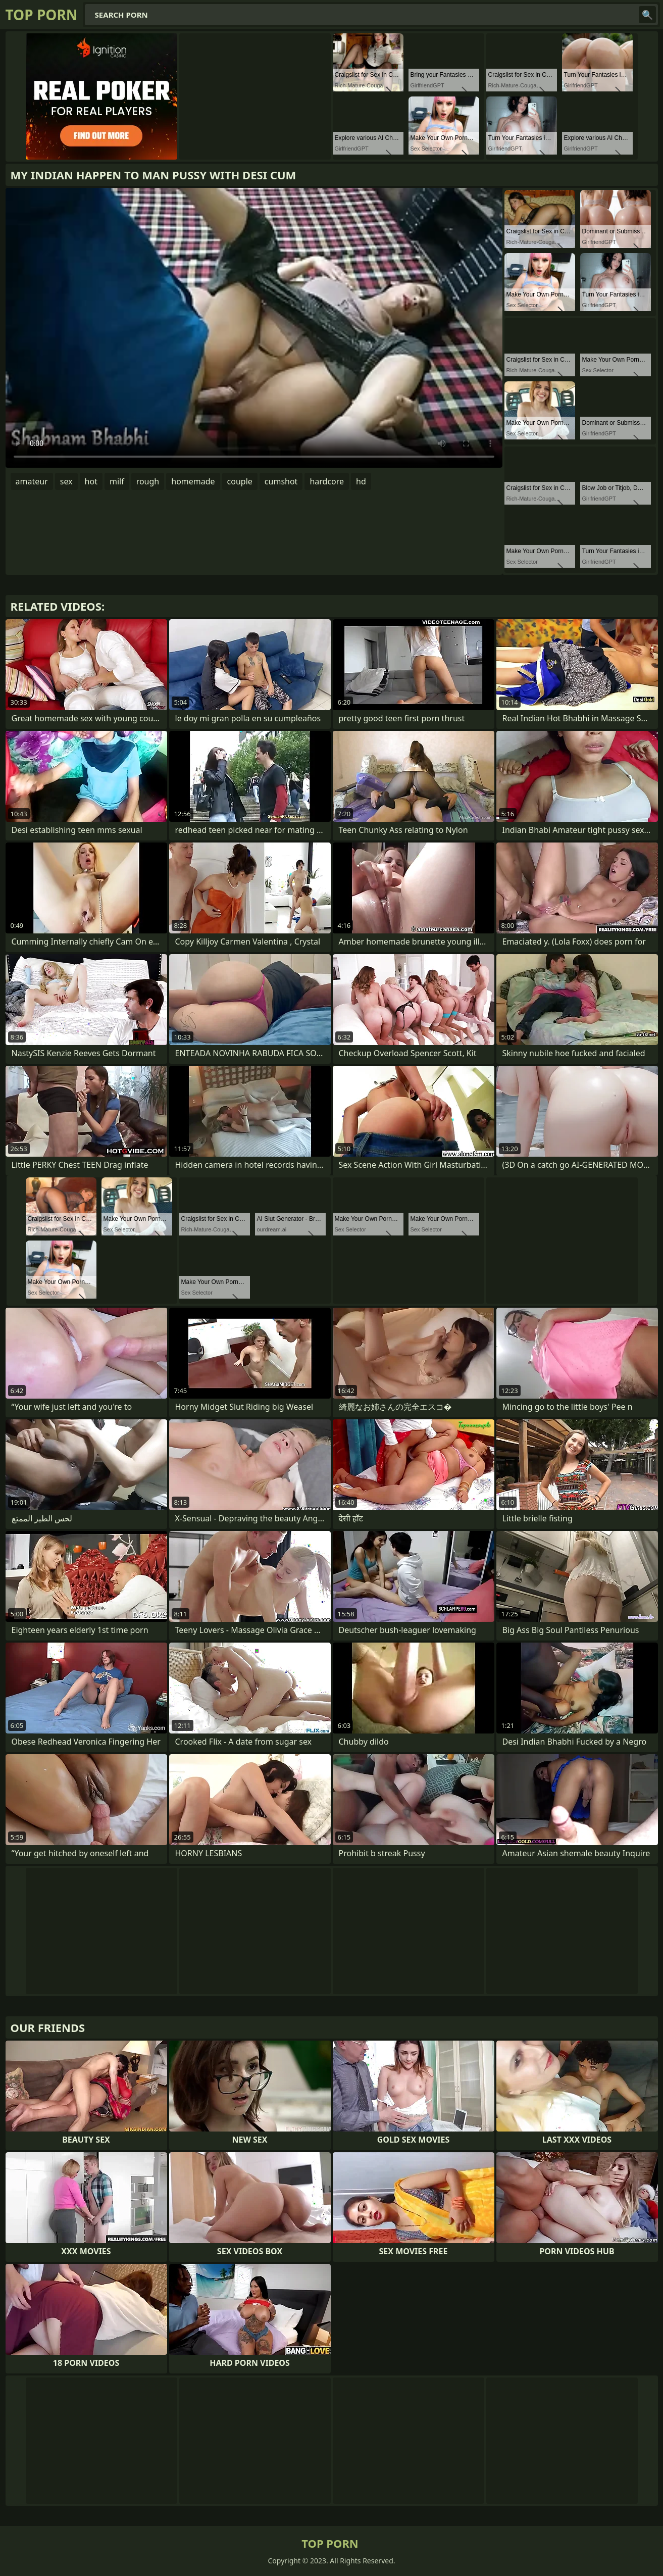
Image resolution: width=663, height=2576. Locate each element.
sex (66, 481)
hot (91, 481)
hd (361, 481)
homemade (193, 481)
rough (148, 481)
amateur (32, 481)
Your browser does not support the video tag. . (254, 328)
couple (239, 481)
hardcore (327, 481)
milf (117, 481)
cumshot (281, 481)
